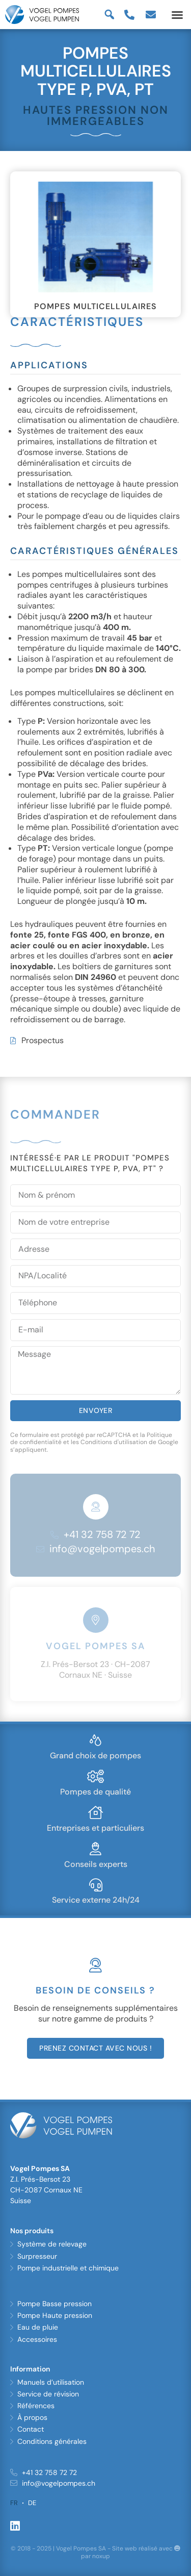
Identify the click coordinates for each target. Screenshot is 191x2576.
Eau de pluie (37, 2327)
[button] (177, 14)
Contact (30, 2429)
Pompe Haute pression (54, 2315)
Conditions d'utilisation (113, 1442)
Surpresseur (37, 2256)
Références (35, 2405)
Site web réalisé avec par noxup (130, 2552)
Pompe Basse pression (54, 2303)
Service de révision (48, 2393)
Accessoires (37, 2339)
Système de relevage (52, 2244)
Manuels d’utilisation (50, 2382)
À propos (32, 2417)
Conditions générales (52, 2441)
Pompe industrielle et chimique (68, 2267)
